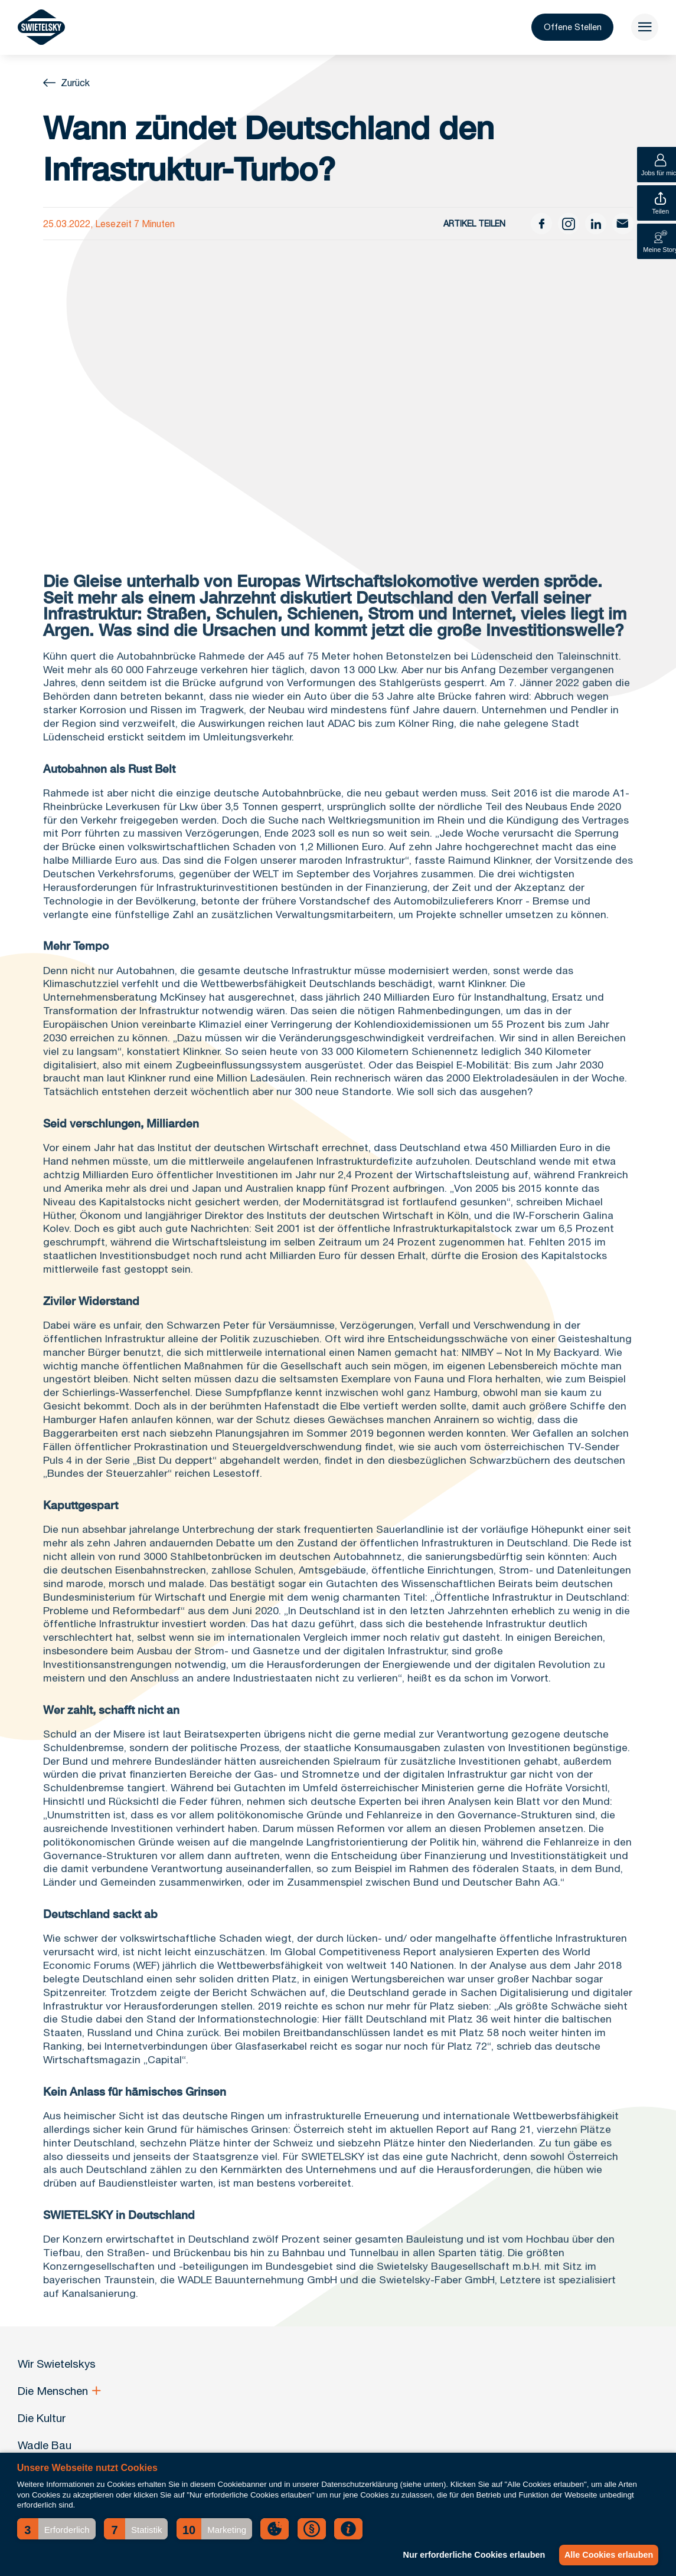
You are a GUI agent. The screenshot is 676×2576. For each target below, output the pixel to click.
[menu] (642, 30)
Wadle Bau (44, 2445)
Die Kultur (42, 2417)
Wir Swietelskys (57, 2363)
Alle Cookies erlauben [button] (606, 2554)
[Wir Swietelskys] (41, 29)
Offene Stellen (559, 29)
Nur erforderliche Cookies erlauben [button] (468, 2554)
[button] (56, 2528)
